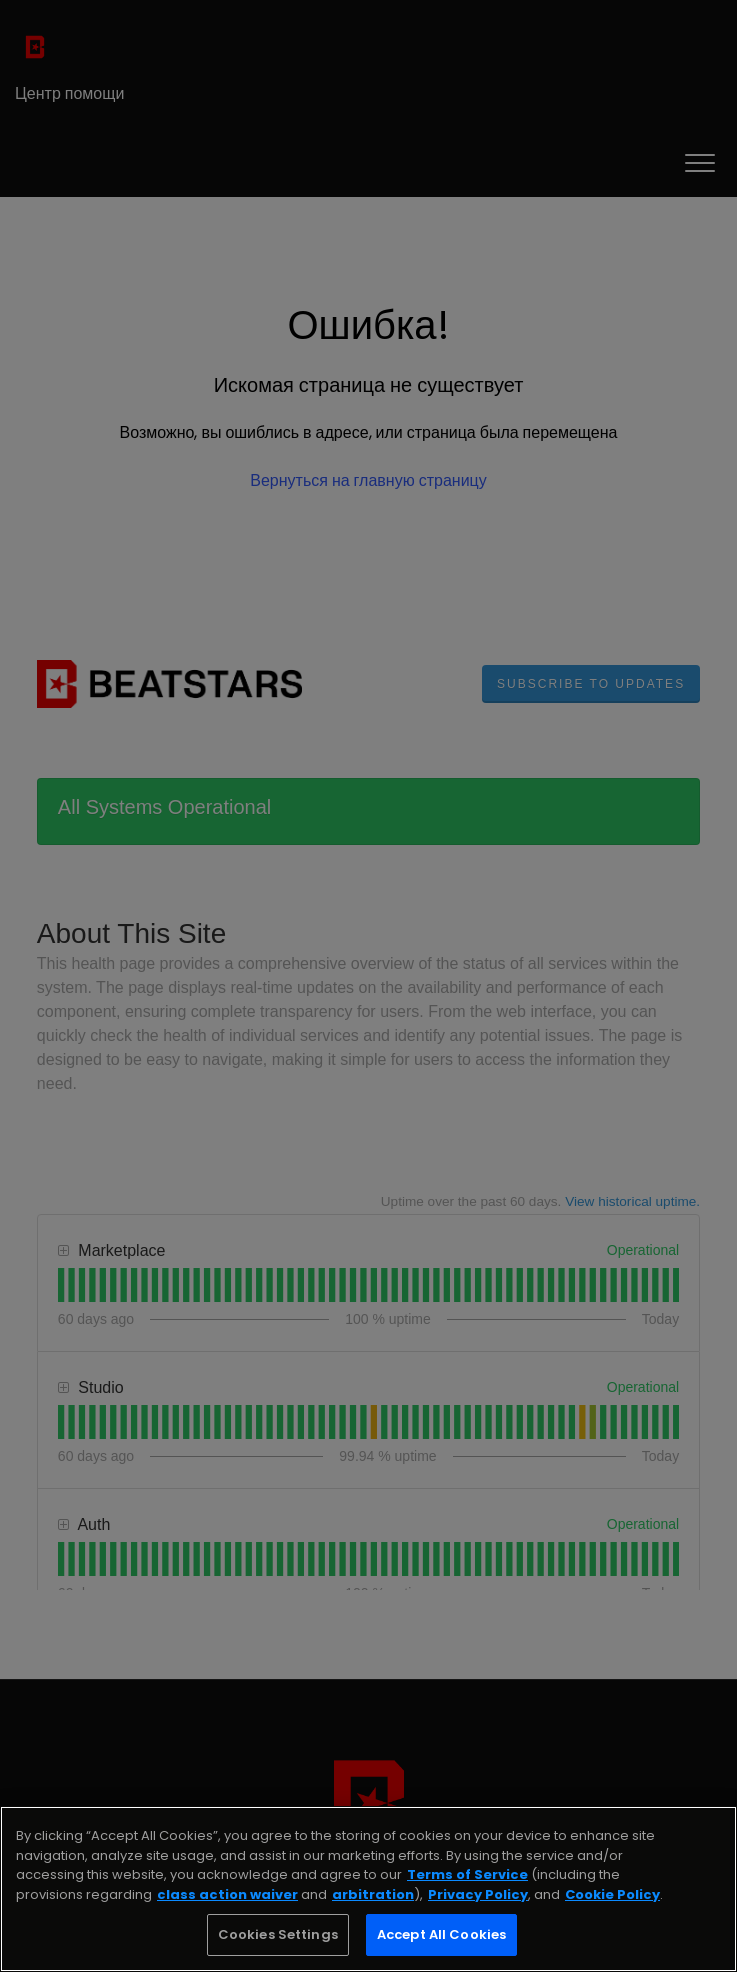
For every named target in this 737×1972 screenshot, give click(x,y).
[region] (368, 1889)
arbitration (373, 1894)
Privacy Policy (478, 1894)
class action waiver (227, 1894)
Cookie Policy (612, 1894)
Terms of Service (467, 1874)
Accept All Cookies (441, 1934)
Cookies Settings (278, 1934)
